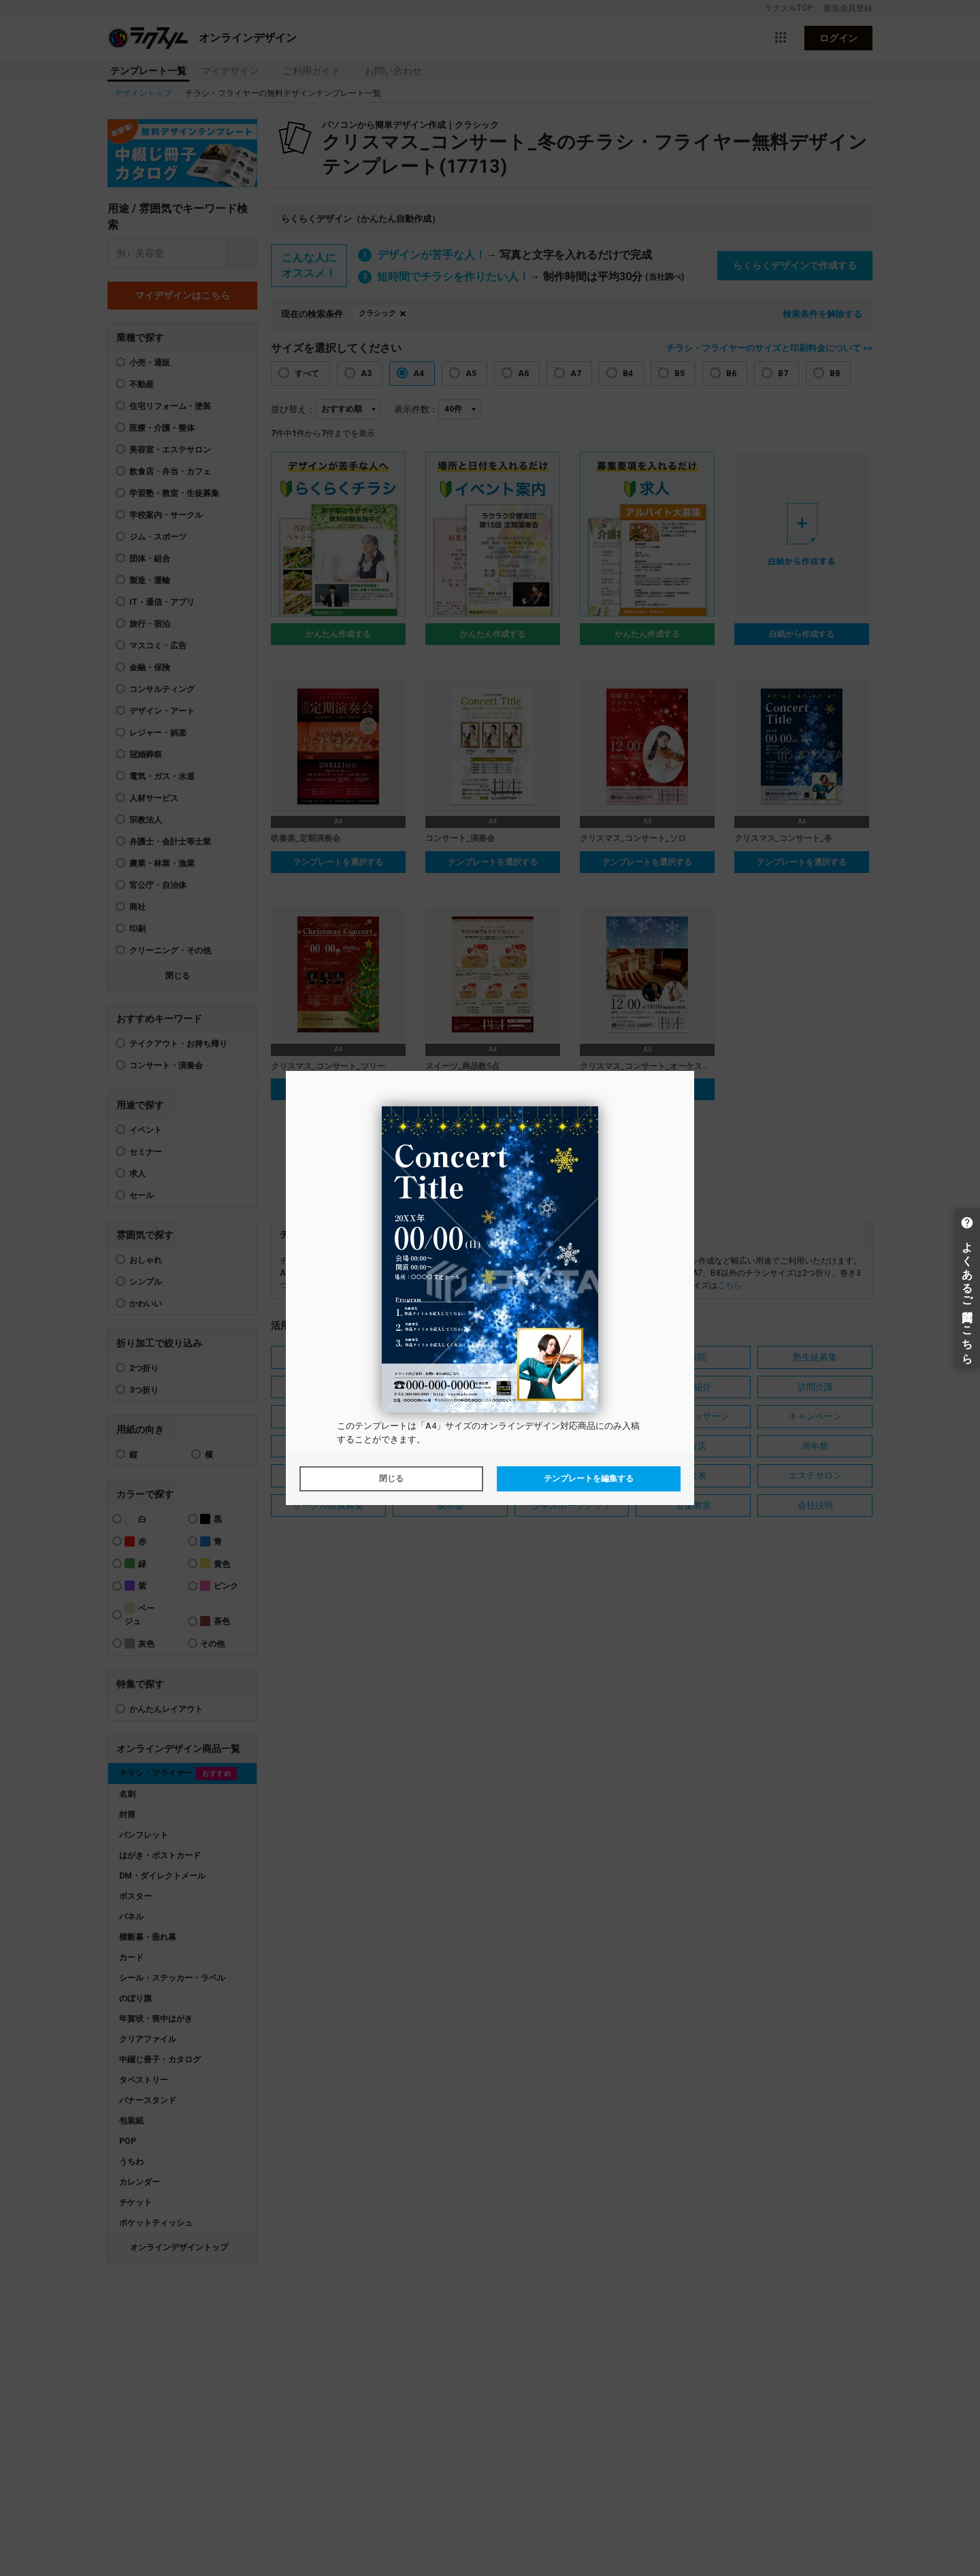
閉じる (391, 1478)
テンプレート (381, 1426)
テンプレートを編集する (589, 1478)
